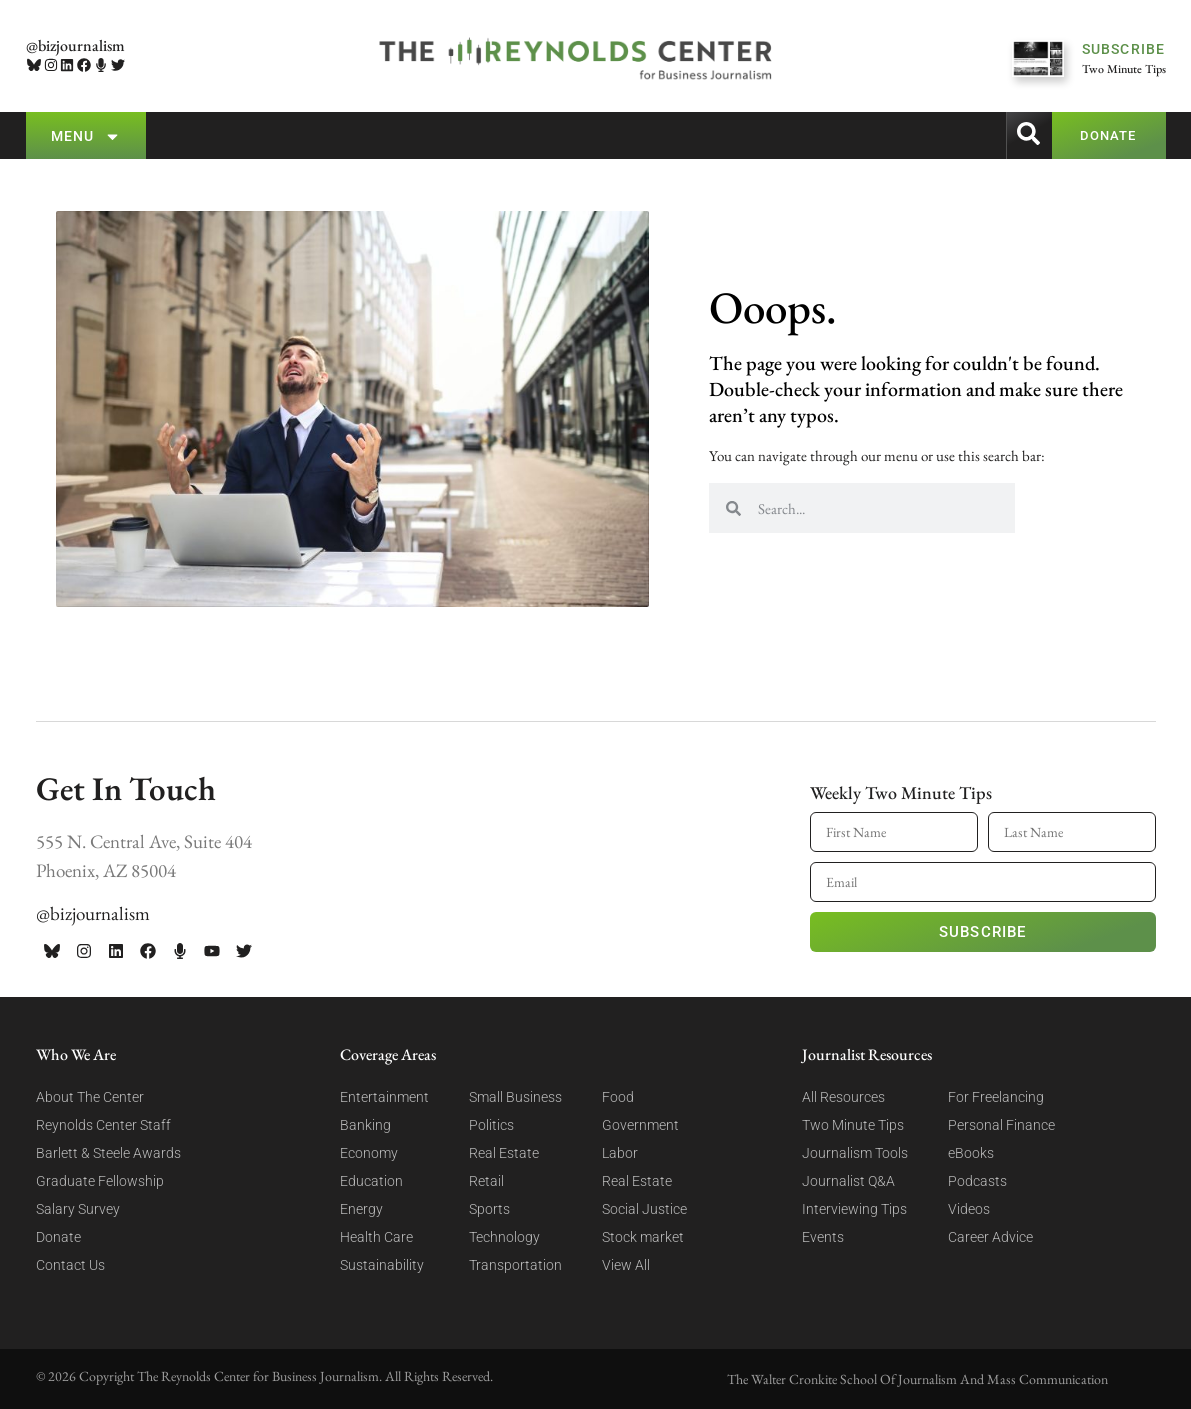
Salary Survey (78, 1209)
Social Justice (644, 1209)
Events (823, 1237)
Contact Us (70, 1265)
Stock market (643, 1237)
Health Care (376, 1237)
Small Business (515, 1097)
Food (618, 1097)
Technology (504, 1237)
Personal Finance (1001, 1125)
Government (640, 1125)
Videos (969, 1209)
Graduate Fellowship (100, 1181)
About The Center (90, 1097)
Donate (58, 1237)
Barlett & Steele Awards (108, 1153)
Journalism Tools (855, 1153)
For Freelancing (996, 1097)
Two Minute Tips (853, 1125)
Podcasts (977, 1181)
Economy (369, 1153)
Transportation (515, 1265)
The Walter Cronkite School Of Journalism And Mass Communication (917, 1379)
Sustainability (382, 1265)
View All (626, 1265)
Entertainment (384, 1097)
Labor (620, 1153)
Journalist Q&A (848, 1181)
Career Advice (990, 1237)
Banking (365, 1125)
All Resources (843, 1097)
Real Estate (504, 1153)
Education (371, 1181)
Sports (489, 1209)
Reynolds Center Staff (103, 1125)
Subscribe (983, 932)
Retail (486, 1181)
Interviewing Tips (854, 1209)
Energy (361, 1209)
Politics (491, 1125)
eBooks (971, 1153)
